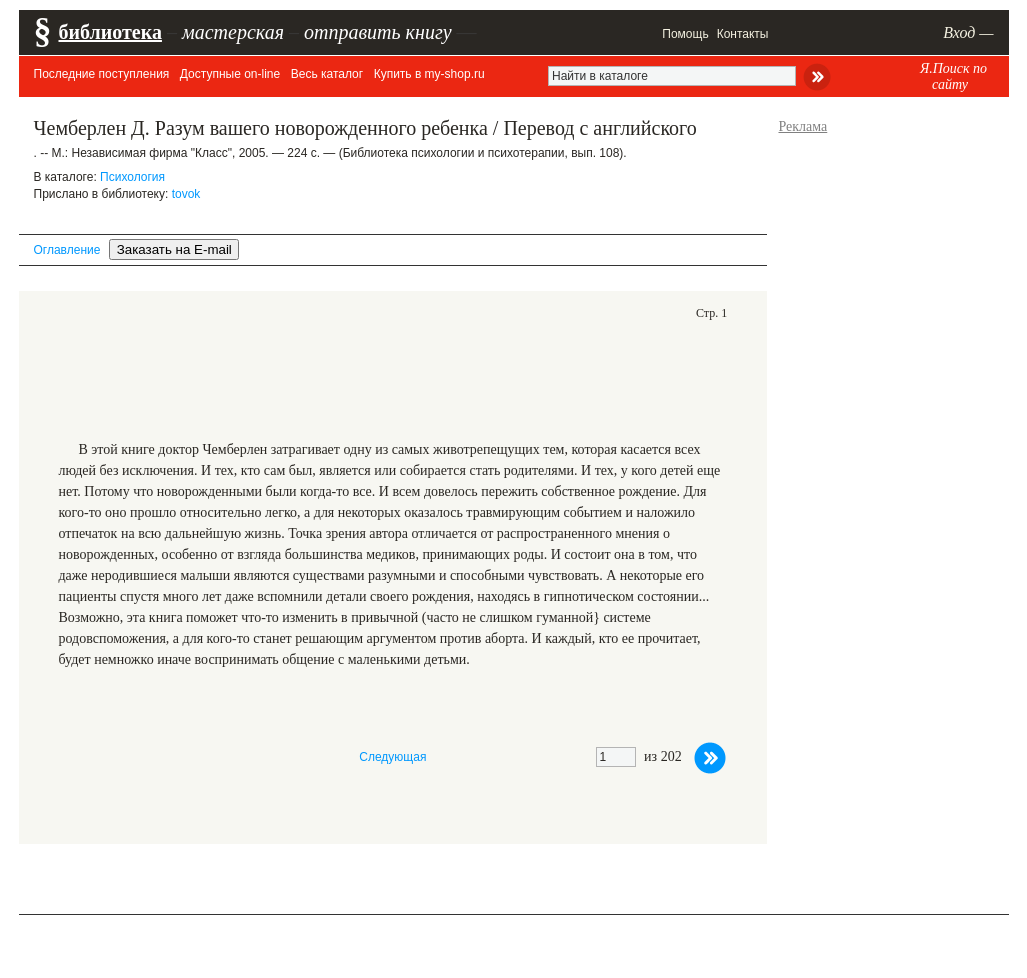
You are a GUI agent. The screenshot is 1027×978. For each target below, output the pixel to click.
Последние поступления (102, 74)
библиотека (110, 32)
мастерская (233, 32)
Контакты (743, 34)
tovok (186, 194)
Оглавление (67, 250)
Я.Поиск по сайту (953, 76)
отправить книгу (378, 32)
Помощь (685, 34)
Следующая (392, 757)
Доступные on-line (230, 74)
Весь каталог (327, 74)
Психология (132, 177)
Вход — (968, 32)
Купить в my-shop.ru (429, 74)
